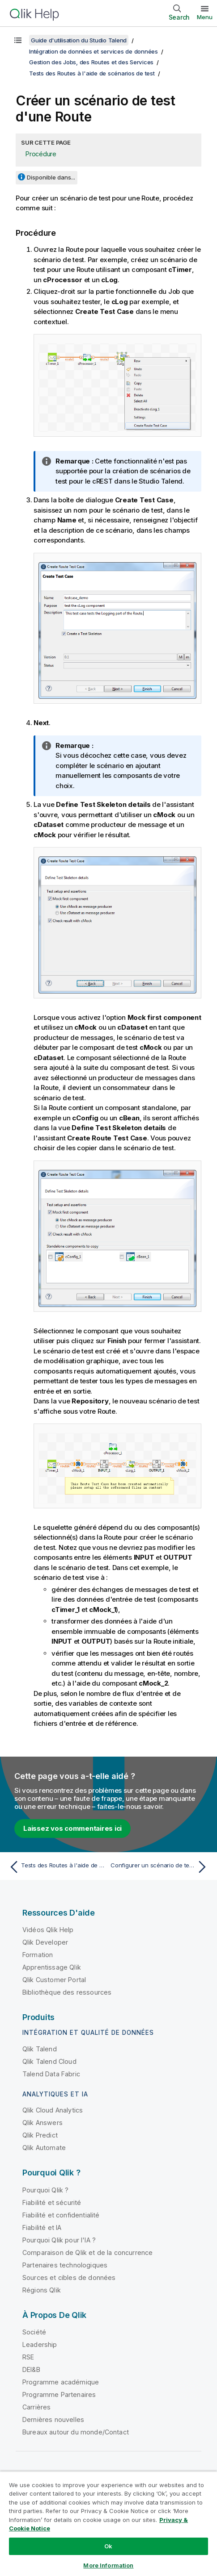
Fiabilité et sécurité (51, 2202)
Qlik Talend (39, 2049)
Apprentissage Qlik (51, 1967)
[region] (108, 2523)
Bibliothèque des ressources (66, 1992)
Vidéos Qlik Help (48, 1929)
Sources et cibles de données (68, 2277)
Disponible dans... (51, 177)
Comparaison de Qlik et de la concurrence (87, 2252)
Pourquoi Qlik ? (45, 2190)
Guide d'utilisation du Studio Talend (79, 40)
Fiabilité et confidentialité (60, 2215)
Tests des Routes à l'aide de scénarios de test (92, 73)
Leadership (39, 2344)
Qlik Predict (40, 2135)
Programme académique (60, 2382)
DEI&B (31, 2369)
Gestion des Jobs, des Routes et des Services (91, 62)
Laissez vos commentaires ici (72, 1828)
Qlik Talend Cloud (49, 2061)
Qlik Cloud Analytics (52, 2110)
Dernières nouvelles (53, 2419)
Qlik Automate (44, 2147)
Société (34, 2332)
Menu (205, 17)
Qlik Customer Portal (54, 1979)
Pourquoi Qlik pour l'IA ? (59, 2240)
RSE (28, 2357)
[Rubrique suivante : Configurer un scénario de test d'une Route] (160, 1867)
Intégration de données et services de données (93, 51)
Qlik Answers (42, 2122)
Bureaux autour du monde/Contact (75, 2432)
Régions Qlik (41, 2290)
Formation (37, 1954)
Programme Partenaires (59, 2394)
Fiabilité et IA (41, 2227)
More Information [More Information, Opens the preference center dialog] (108, 2565)
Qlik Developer (45, 1942)
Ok (108, 2546)
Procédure (41, 154)
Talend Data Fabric (51, 2074)
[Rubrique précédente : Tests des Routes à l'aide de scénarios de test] (56, 1867)
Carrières (36, 2407)
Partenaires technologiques (64, 2265)
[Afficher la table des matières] (18, 40)
